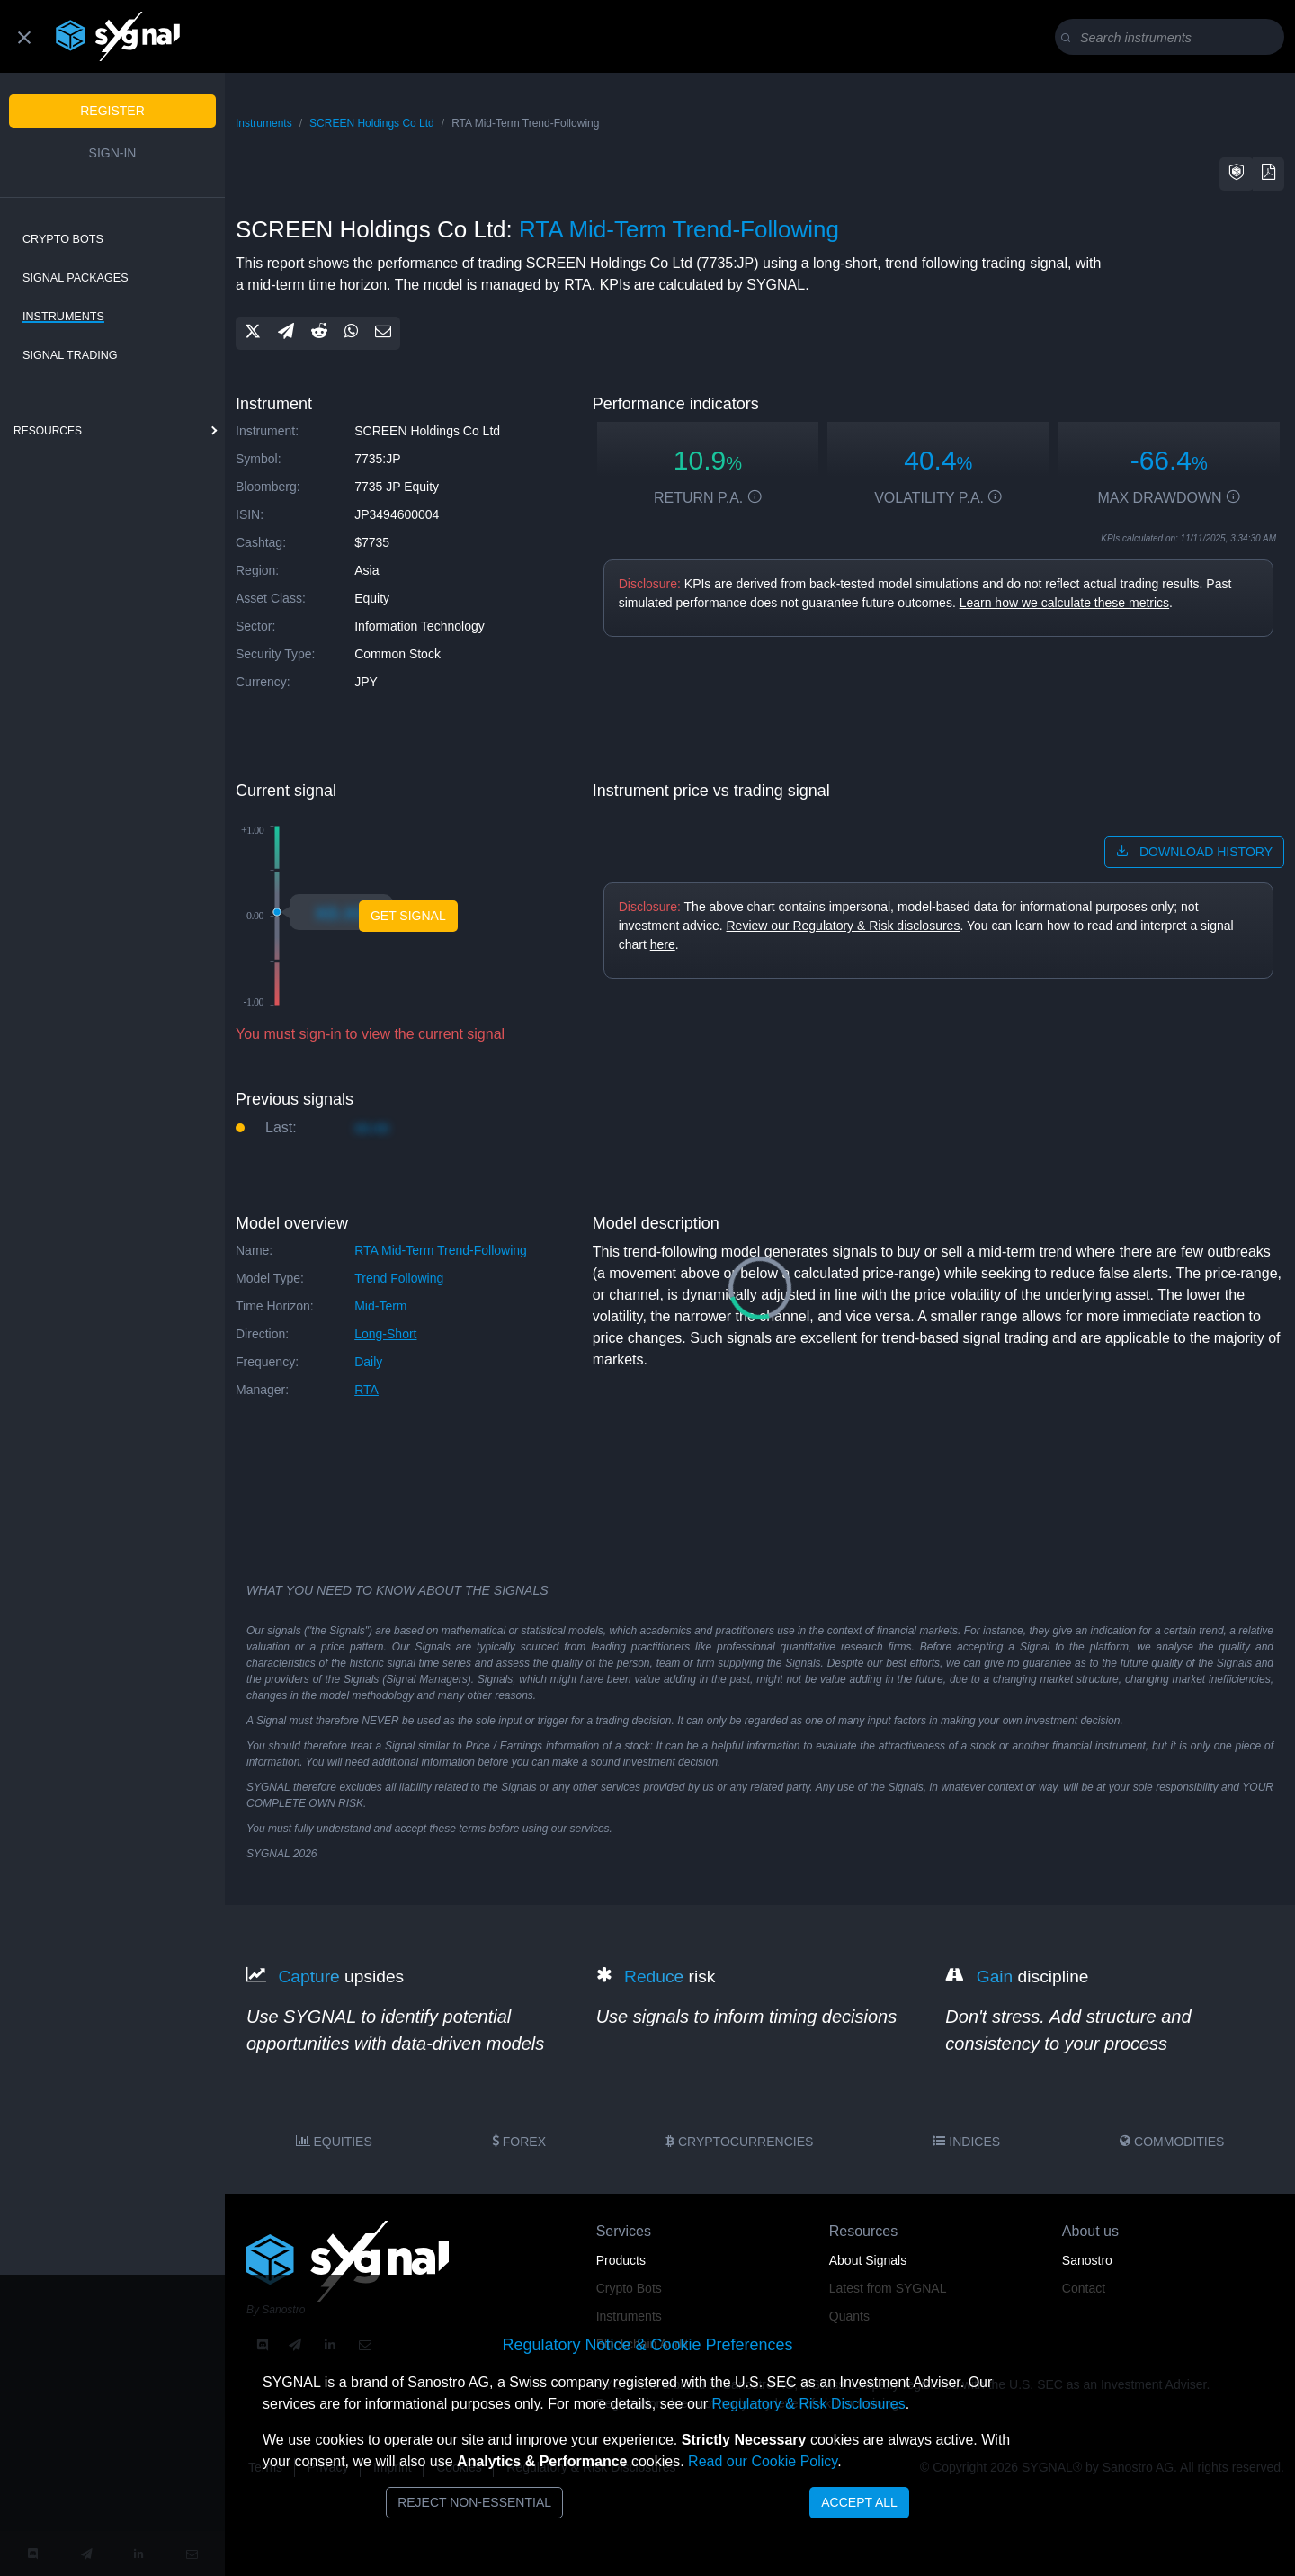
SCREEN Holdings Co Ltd (371, 123)
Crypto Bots (62, 239)
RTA (366, 1389)
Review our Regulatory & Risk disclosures (843, 925)
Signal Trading (70, 355)
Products (621, 2260)
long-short (385, 1334)
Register (112, 110)
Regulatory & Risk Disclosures (808, 2403)
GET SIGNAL (408, 915)
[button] (1236, 174)
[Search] (1173, 38)
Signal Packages (75, 278)
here (662, 944)
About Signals (867, 2260)
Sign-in (113, 153)
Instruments (63, 316)
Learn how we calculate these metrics (1064, 602)
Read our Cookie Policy (762, 2461)
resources (47, 431)
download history (1194, 852)
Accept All (859, 2502)
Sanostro (1087, 2260)
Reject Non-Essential (474, 2502)
